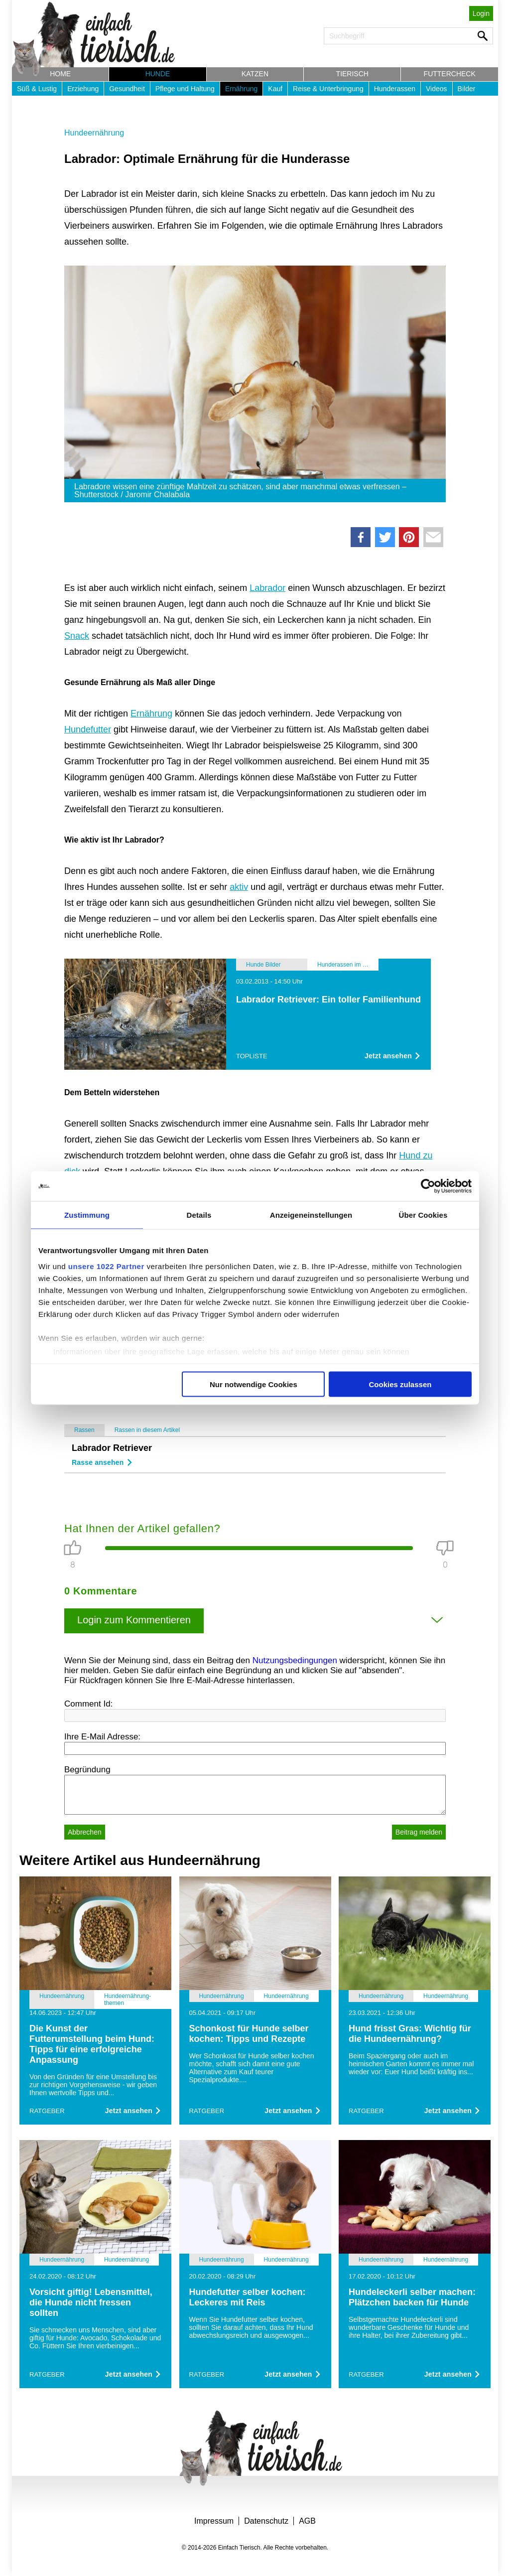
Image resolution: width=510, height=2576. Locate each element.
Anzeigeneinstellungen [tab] (311, 1215)
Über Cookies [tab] (423, 1215)
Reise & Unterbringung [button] (328, 89)
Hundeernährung (94, 133)
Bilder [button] (467, 89)
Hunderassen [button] (394, 89)
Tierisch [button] (352, 74)
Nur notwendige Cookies (253, 1384)
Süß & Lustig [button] (37, 89)
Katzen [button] (255, 74)
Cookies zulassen (400, 1384)
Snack (76, 636)
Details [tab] (199, 1215)
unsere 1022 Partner (106, 1266)
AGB (307, 2521)
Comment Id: (88, 1704)
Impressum (214, 2521)
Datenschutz (266, 2521)
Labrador (267, 588)
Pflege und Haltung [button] (185, 89)
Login (481, 13)
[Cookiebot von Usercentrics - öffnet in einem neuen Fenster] (428, 1186)
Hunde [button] (157, 74)
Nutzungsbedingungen (295, 1660)
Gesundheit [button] (127, 89)
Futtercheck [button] (450, 74)
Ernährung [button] (241, 89)
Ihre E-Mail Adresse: (102, 1736)
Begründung (87, 1769)
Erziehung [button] (83, 89)
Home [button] (60, 74)
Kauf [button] (275, 89)
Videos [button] (436, 89)
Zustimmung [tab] (87, 1215)
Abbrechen (85, 1832)
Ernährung (151, 713)
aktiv (239, 887)
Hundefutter (87, 729)
